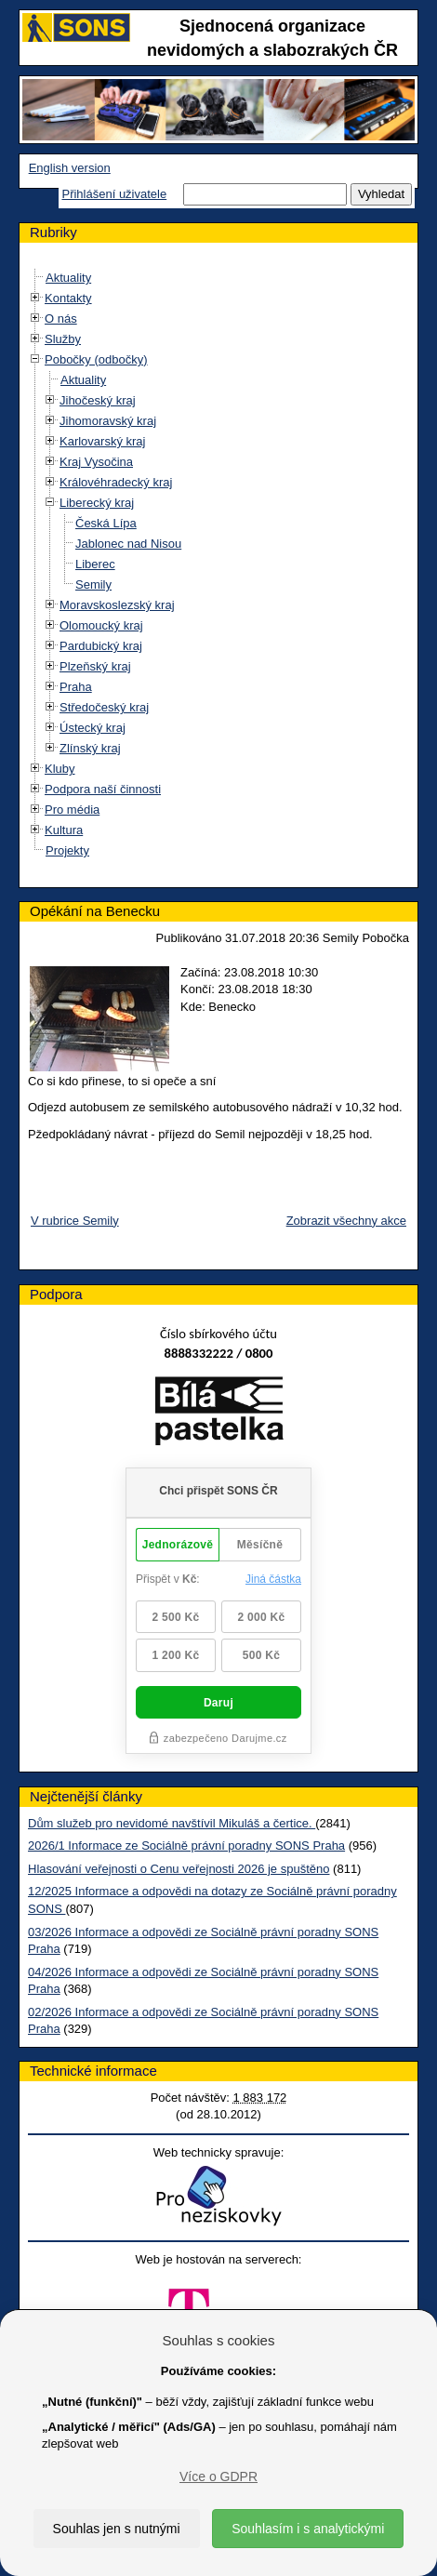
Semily (93, 584)
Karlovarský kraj (102, 441)
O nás (61, 318)
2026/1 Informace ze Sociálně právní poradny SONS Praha (186, 1845)
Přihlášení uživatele (113, 194)
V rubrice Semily (75, 1221)
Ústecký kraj (93, 728)
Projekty (67, 850)
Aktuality (68, 278)
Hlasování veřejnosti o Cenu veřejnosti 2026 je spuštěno (178, 1869)
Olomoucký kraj (101, 625)
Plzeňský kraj (95, 666)
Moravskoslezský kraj (117, 605)
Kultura (64, 830)
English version (70, 168)
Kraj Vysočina (96, 462)
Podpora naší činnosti (103, 789)
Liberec (95, 564)
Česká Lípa (106, 523)
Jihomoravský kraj (108, 421)
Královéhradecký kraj (116, 482)
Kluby (60, 769)
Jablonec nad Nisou (128, 544)
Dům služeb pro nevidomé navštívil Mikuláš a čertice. (171, 1823)
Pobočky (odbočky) (96, 359)
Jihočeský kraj (98, 400)
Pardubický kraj (101, 646)
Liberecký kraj (97, 503)
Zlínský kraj (90, 748)
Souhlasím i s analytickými (308, 2528)
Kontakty (68, 298)
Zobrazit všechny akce (346, 1221)
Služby (63, 339)
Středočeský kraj (104, 707)
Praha (76, 687)
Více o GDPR (218, 2476)
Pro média (72, 810)
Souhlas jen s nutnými (116, 2528)
